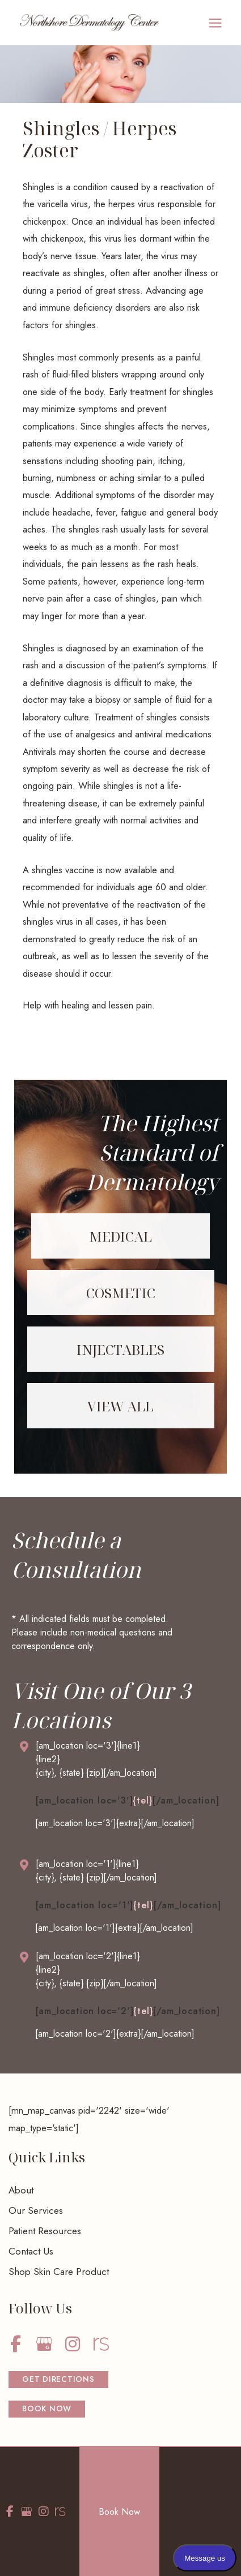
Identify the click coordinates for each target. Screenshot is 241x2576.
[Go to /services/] (120, 1405)
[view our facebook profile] (15, 2344)
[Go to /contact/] (121, 1762)
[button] (58, 2379)
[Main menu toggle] (215, 22)
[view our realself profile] (100, 2344)
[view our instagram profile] (72, 2344)
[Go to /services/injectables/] (120, 1349)
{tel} (142, 1800)
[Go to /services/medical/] (120, 1236)
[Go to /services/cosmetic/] (120, 1292)
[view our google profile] (44, 2344)
